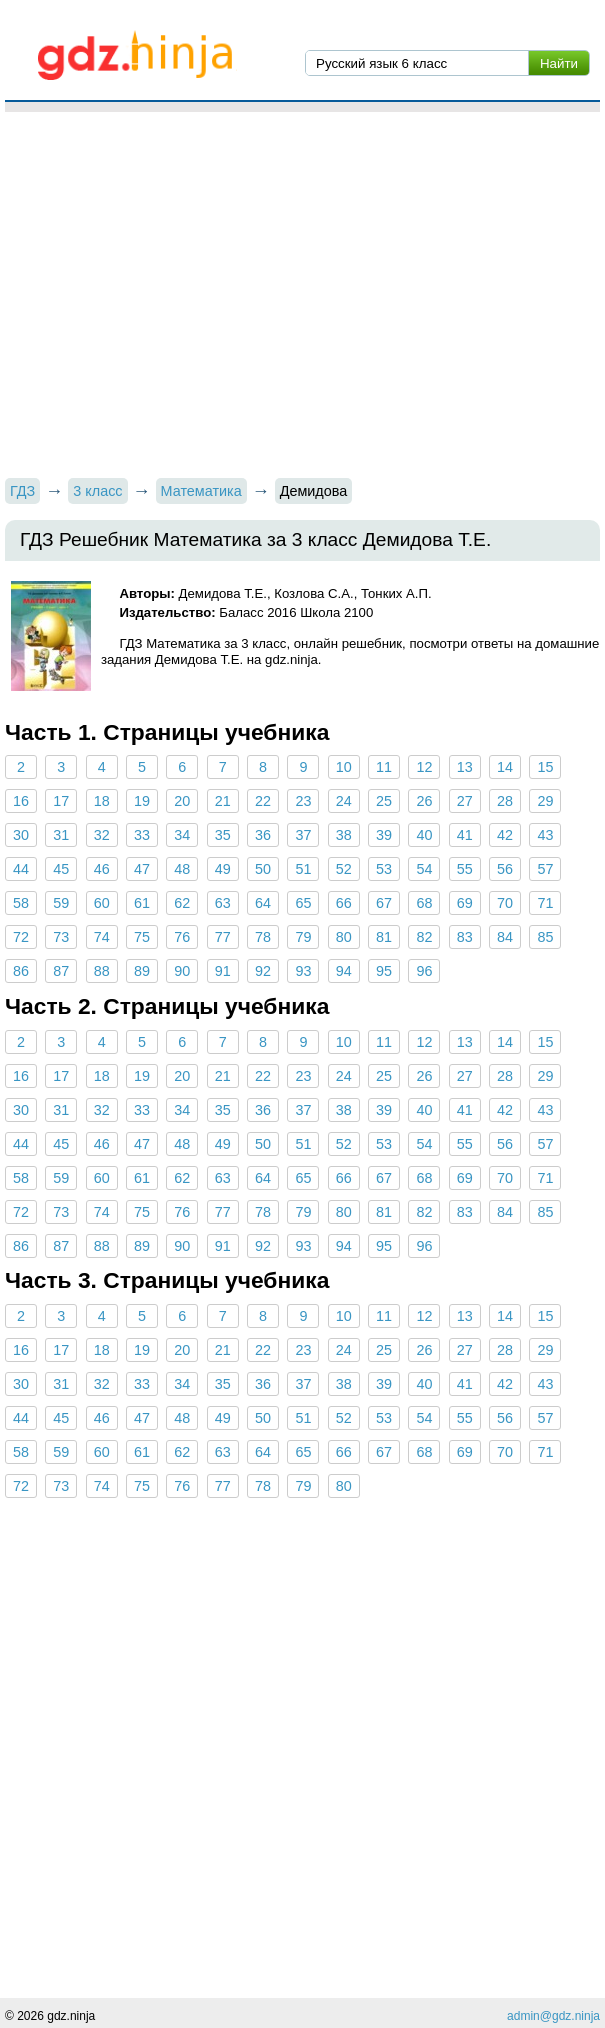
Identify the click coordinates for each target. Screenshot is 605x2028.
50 (263, 869)
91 (223, 971)
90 (182, 971)
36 (263, 835)
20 (182, 801)
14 (505, 767)
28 (505, 801)
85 (545, 937)
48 (182, 869)
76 (182, 937)
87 (61, 971)
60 (102, 903)
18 (102, 801)
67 (384, 903)
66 (344, 903)
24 (344, 801)
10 (344, 767)
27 (465, 801)
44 (21, 869)
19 (142, 801)
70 (505, 903)
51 (303, 869)
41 (465, 835)
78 (263, 937)
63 (223, 903)
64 (263, 903)
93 (303, 971)
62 (182, 903)
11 (384, 767)
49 (223, 869)
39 (384, 835)
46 (102, 869)
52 (344, 869)
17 (61, 801)
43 (545, 835)
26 (424, 801)
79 (303, 937)
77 (223, 937)
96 (424, 971)
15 (545, 767)
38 (344, 835)
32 (102, 835)
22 (263, 801)
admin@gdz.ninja (553, 2016)
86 (21, 971)
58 (21, 903)
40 (424, 835)
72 (21, 937)
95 (384, 971)
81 (384, 937)
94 (344, 971)
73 (61, 937)
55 (465, 869)
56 (505, 869)
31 (61, 835)
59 (61, 903)
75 (142, 937)
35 (223, 835)
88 (102, 971)
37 (303, 835)
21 (223, 801)
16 (21, 801)
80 (344, 937)
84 (505, 937)
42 (505, 835)
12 (424, 767)
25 (384, 801)
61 (142, 903)
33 (142, 835)
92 (263, 971)
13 (465, 767)
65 (303, 903)
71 (545, 903)
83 (465, 937)
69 (465, 903)
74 (102, 937)
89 (142, 971)
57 (545, 869)
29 (545, 801)
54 (424, 869)
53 (384, 869)
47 (142, 869)
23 (303, 801)
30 (21, 835)
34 (182, 835)
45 (61, 869)
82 (424, 937)
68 (424, 903)
